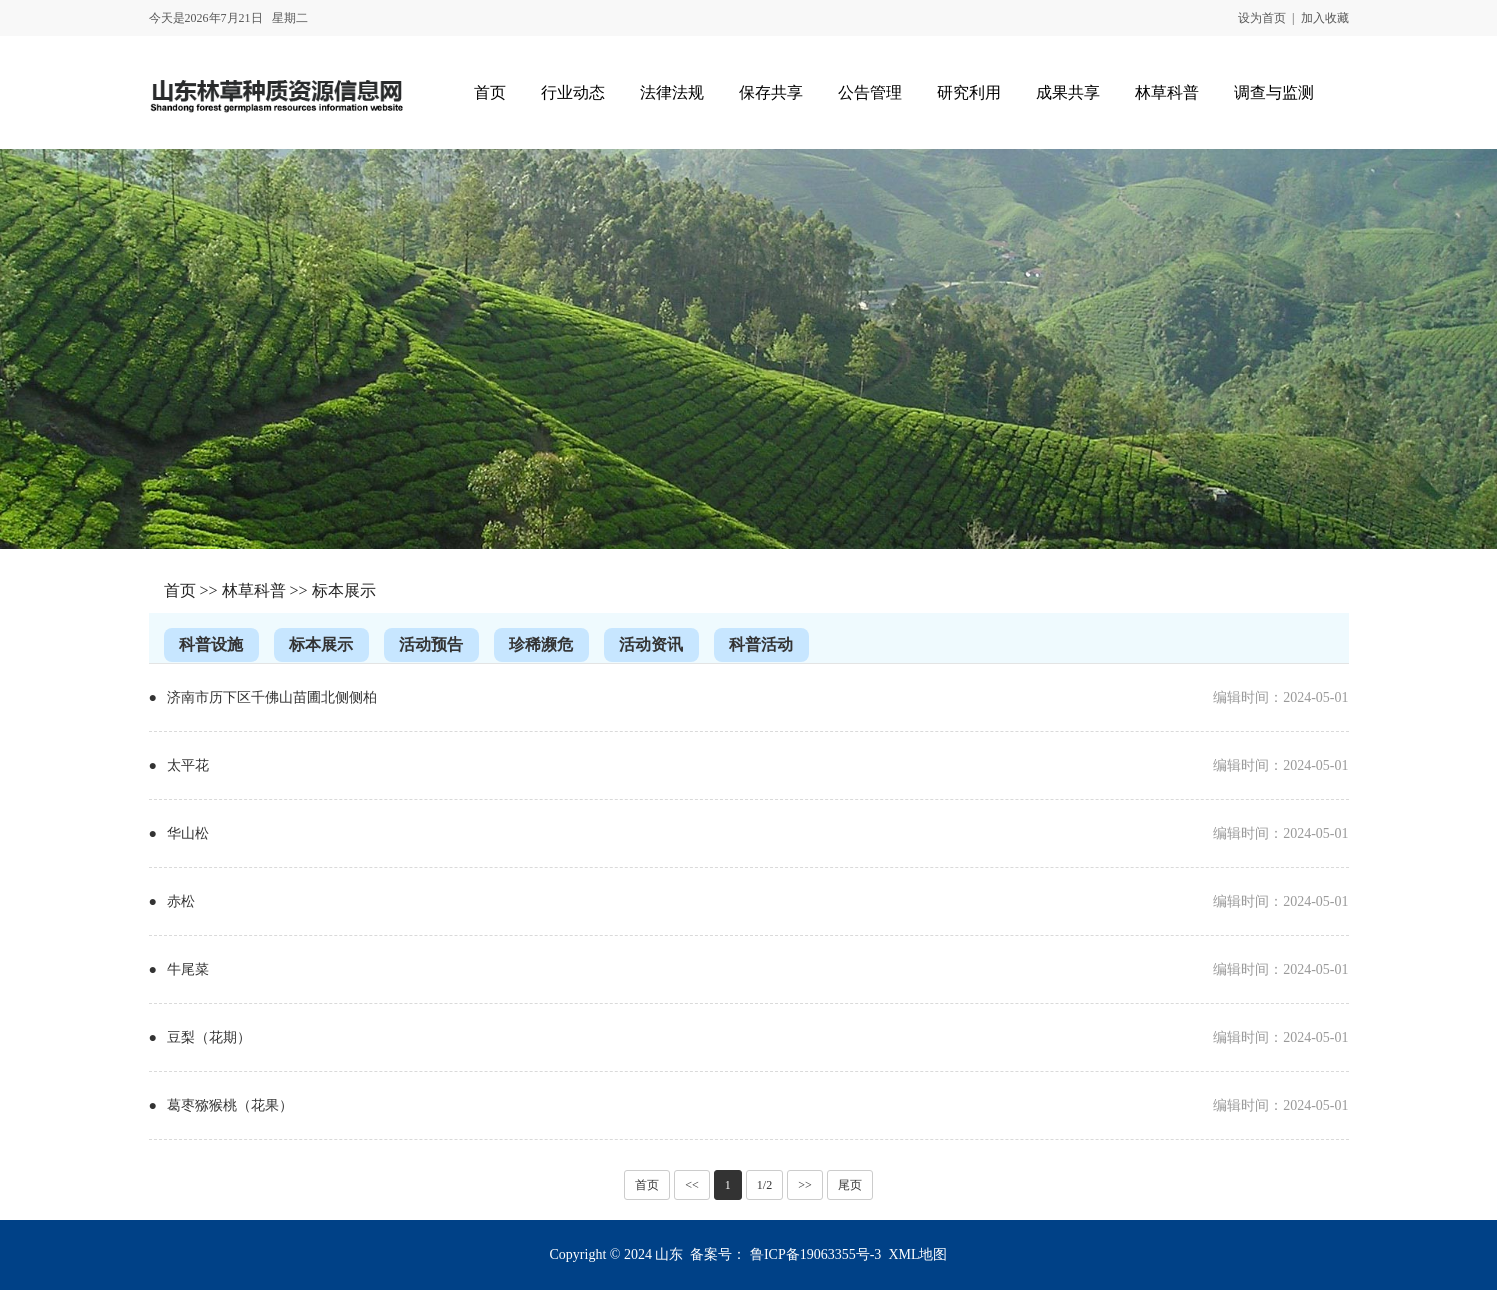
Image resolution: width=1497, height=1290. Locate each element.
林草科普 (254, 590)
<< (692, 1185)
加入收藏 (1325, 18)
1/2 (764, 1185)
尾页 (850, 1185)
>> (805, 1185)
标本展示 (344, 590)
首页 (180, 590)
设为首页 (1262, 18)
